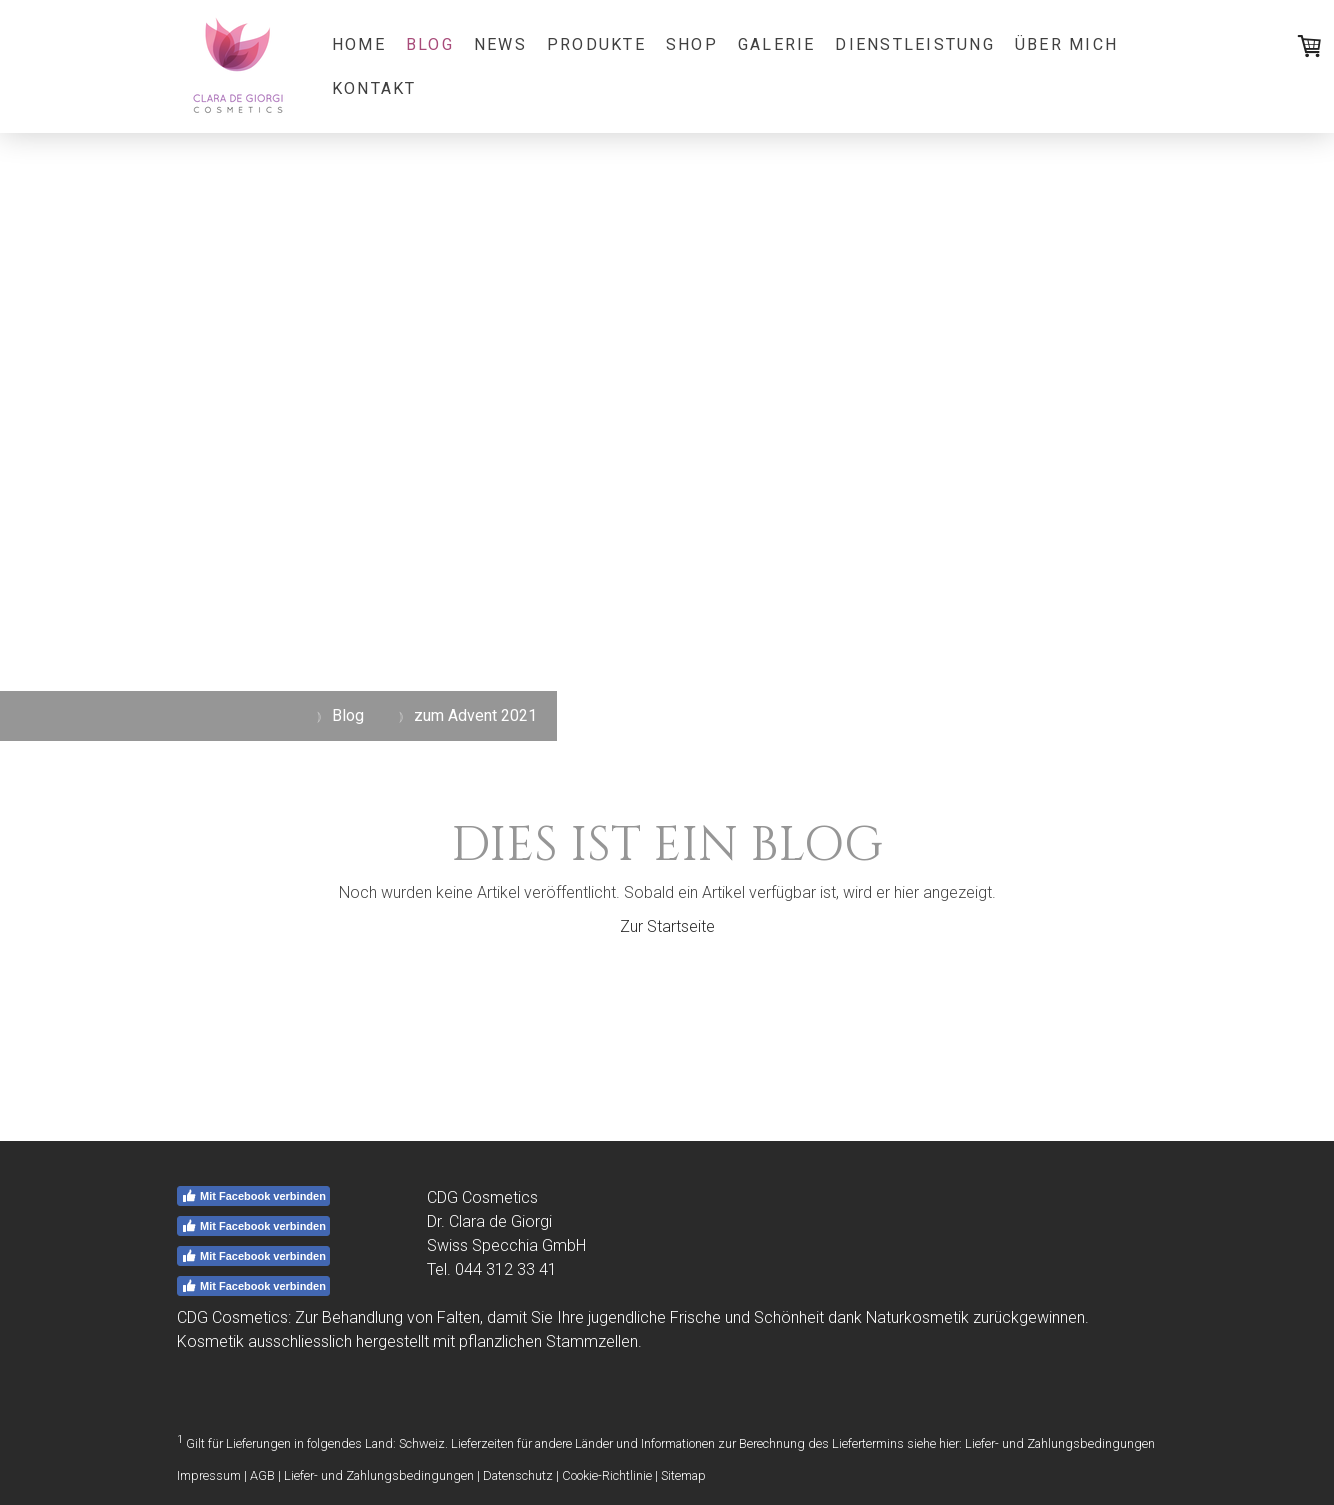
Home (359, 44)
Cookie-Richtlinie (607, 1475)
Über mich (1066, 44)
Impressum (209, 1475)
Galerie (777, 44)
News (500, 44)
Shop (692, 44)
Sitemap (683, 1475)
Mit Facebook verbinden (253, 1196)
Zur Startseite (667, 926)
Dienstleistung (914, 44)
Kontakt (374, 88)
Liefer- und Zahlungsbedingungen (1060, 1443)
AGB (262, 1475)
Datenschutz (518, 1475)
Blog (430, 44)
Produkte (596, 44)
